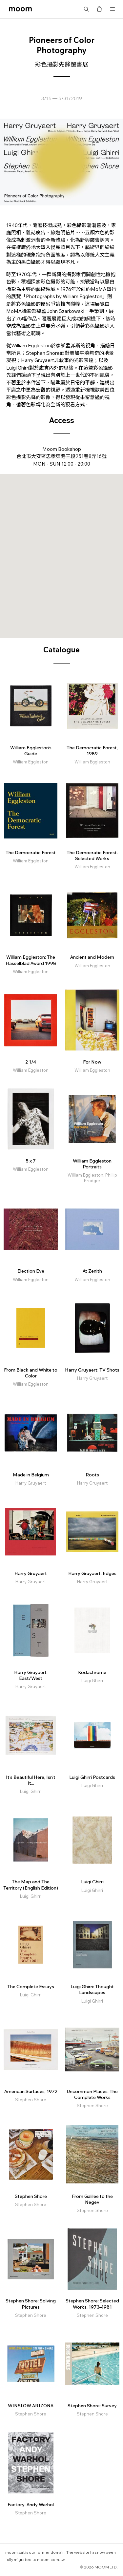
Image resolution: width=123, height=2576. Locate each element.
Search (86, 9)
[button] (61, 550)
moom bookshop (20, 9)
